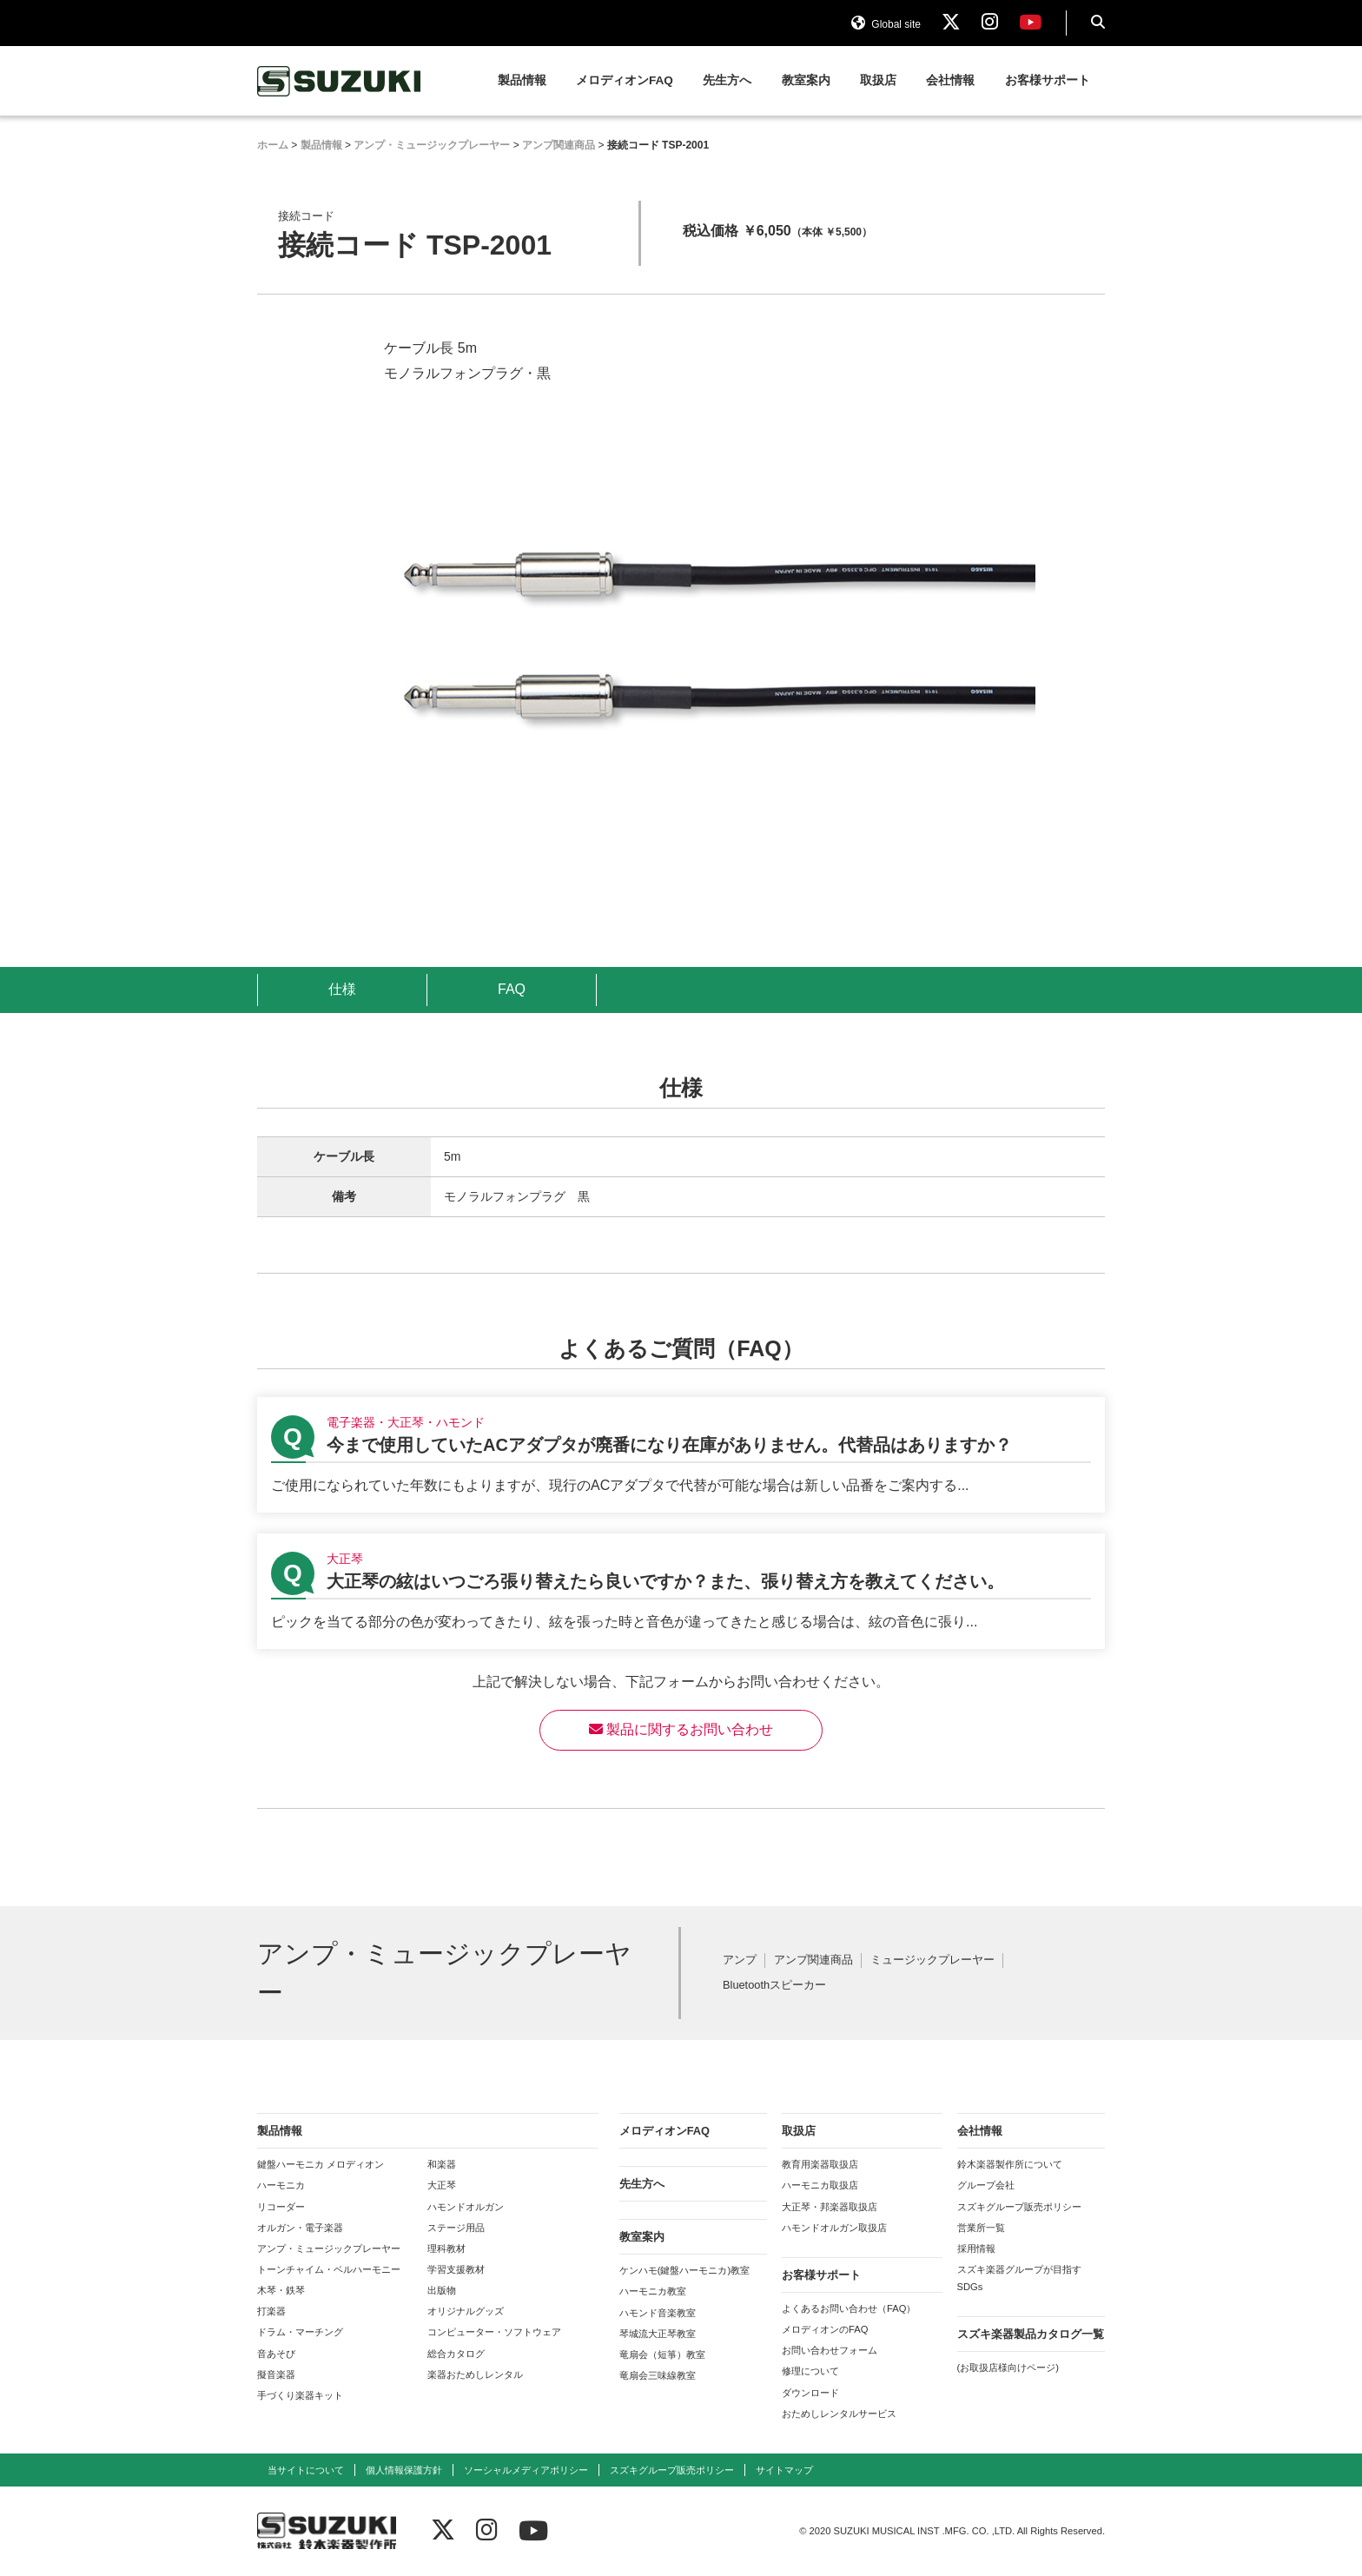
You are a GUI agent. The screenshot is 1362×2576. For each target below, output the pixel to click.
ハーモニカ (281, 2185)
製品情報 (522, 80)
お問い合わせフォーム (829, 2350)
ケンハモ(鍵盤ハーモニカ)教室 (684, 2270)
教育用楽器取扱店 (820, 2164)
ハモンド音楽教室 (657, 2313)
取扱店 (878, 80)
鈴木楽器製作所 (339, 81)
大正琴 (441, 2185)
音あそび (276, 2353)
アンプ (740, 1960)
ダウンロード (810, 2392)
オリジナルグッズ (465, 2311)
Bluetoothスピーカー (774, 1985)
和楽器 (441, 2164)
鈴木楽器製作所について (1009, 2164)
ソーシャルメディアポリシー (526, 2470)
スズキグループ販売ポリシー (1019, 2207)
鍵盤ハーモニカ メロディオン (320, 2164)
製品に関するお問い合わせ (681, 1729)
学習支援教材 (456, 2269)
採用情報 (976, 2248)
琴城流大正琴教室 (657, 2333)
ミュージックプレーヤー (932, 1960)
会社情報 (950, 80)
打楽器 (271, 2311)
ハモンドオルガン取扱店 (834, 2227)
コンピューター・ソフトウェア (494, 2332)
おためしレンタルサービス (839, 2413)
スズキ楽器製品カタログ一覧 (1030, 2334)
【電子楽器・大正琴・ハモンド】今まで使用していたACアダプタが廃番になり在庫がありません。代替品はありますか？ (681, 1455)
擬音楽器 (276, 2374)
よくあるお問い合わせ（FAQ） (849, 2308)
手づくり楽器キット (300, 2395)
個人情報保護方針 (404, 2470)
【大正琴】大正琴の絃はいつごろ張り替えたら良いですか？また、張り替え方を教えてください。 (681, 1591)
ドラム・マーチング (300, 2332)
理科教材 (446, 2248)
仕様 (342, 989)
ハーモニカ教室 (652, 2291)
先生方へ (727, 80)
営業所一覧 (981, 2227)
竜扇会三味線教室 (657, 2375)
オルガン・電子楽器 (300, 2227)
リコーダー (281, 2207)
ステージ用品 (456, 2227)
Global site (886, 24)
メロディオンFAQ (624, 80)
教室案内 (806, 80)
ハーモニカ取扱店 (820, 2185)
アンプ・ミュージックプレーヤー (328, 2248)
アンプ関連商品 (813, 1960)
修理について (810, 2371)
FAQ (512, 989)
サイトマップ (784, 2470)
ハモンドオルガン (465, 2207)
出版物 (441, 2290)
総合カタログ (456, 2353)
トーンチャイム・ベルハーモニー (328, 2269)
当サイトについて (306, 2470)
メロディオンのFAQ (825, 2329)
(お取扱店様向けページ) (1008, 2367)
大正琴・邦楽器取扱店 (829, 2207)
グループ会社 (986, 2185)
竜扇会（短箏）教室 (662, 2354)
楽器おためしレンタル (475, 2374)
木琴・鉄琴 (281, 2290)
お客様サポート (1047, 80)
